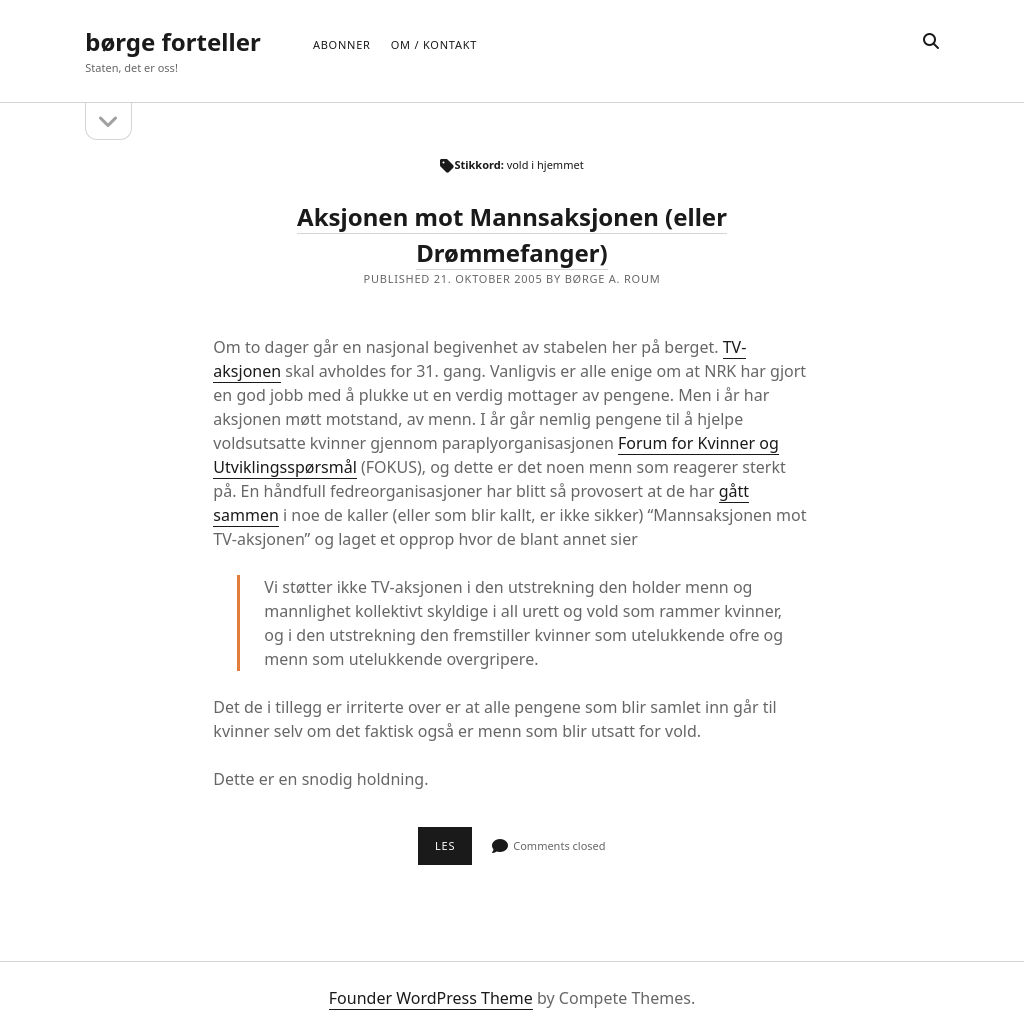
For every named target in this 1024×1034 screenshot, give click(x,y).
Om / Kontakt (434, 44)
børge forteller (172, 41)
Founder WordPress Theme (431, 998)
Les (453, 851)
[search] (931, 42)
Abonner (342, 44)
